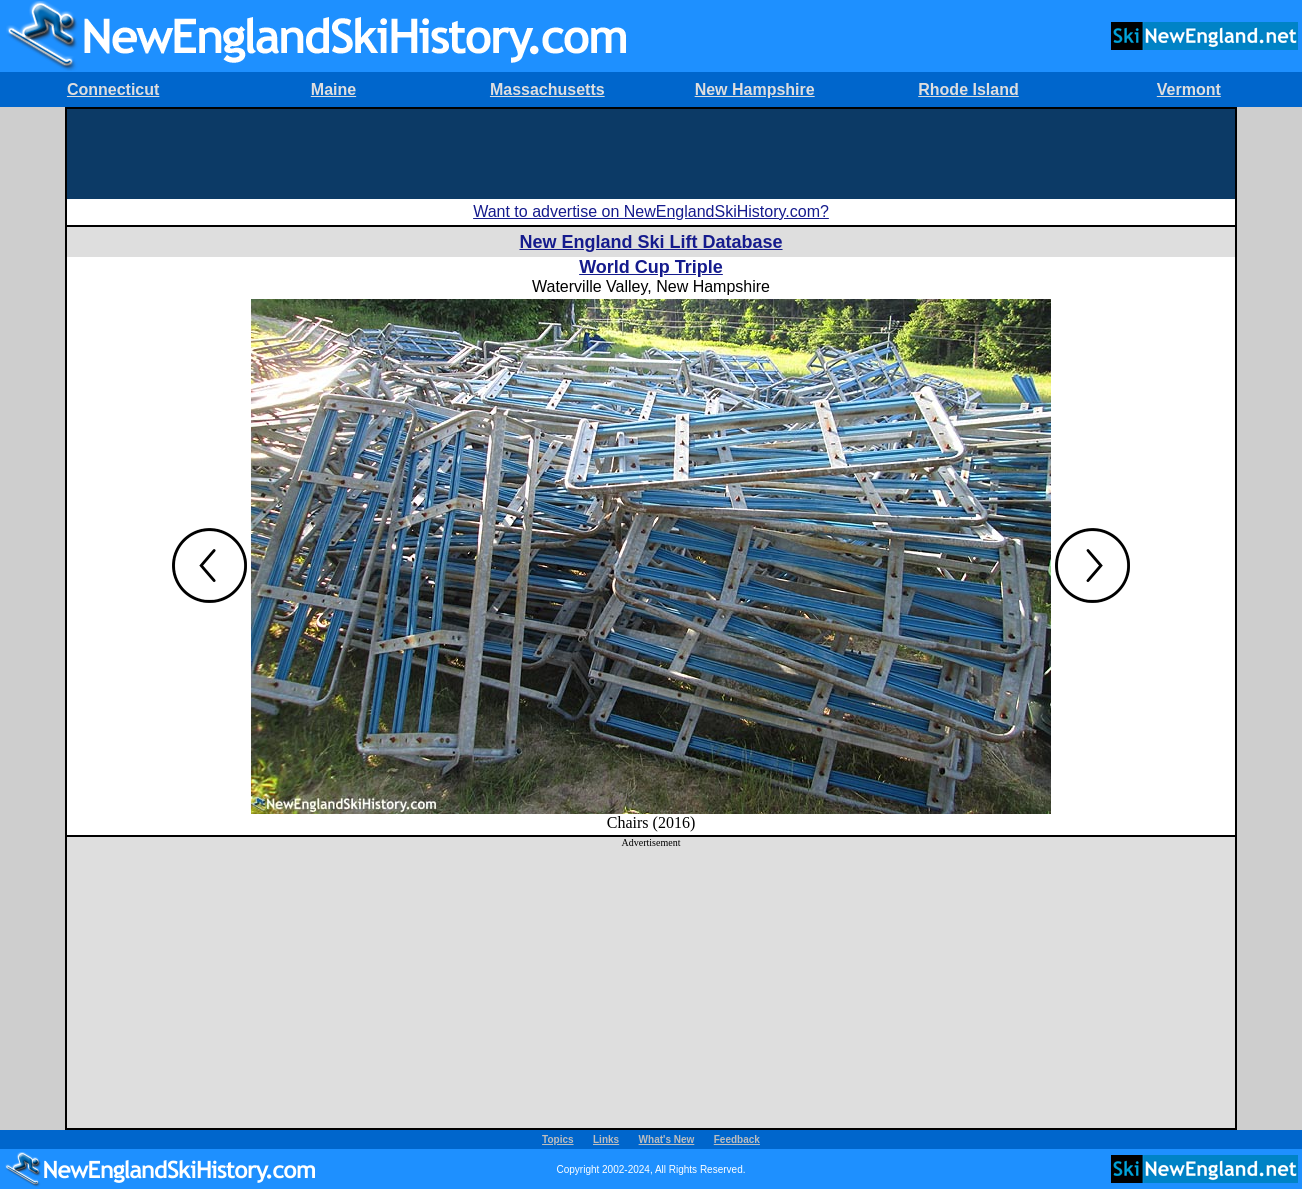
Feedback (737, 1139)
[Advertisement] (651, 154)
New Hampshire (755, 89)
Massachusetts (547, 89)
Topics (557, 1139)
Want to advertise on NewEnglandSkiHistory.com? (651, 211)
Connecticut (113, 89)
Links (606, 1139)
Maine (333, 89)
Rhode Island (968, 89)
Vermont (1189, 89)
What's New (667, 1139)
